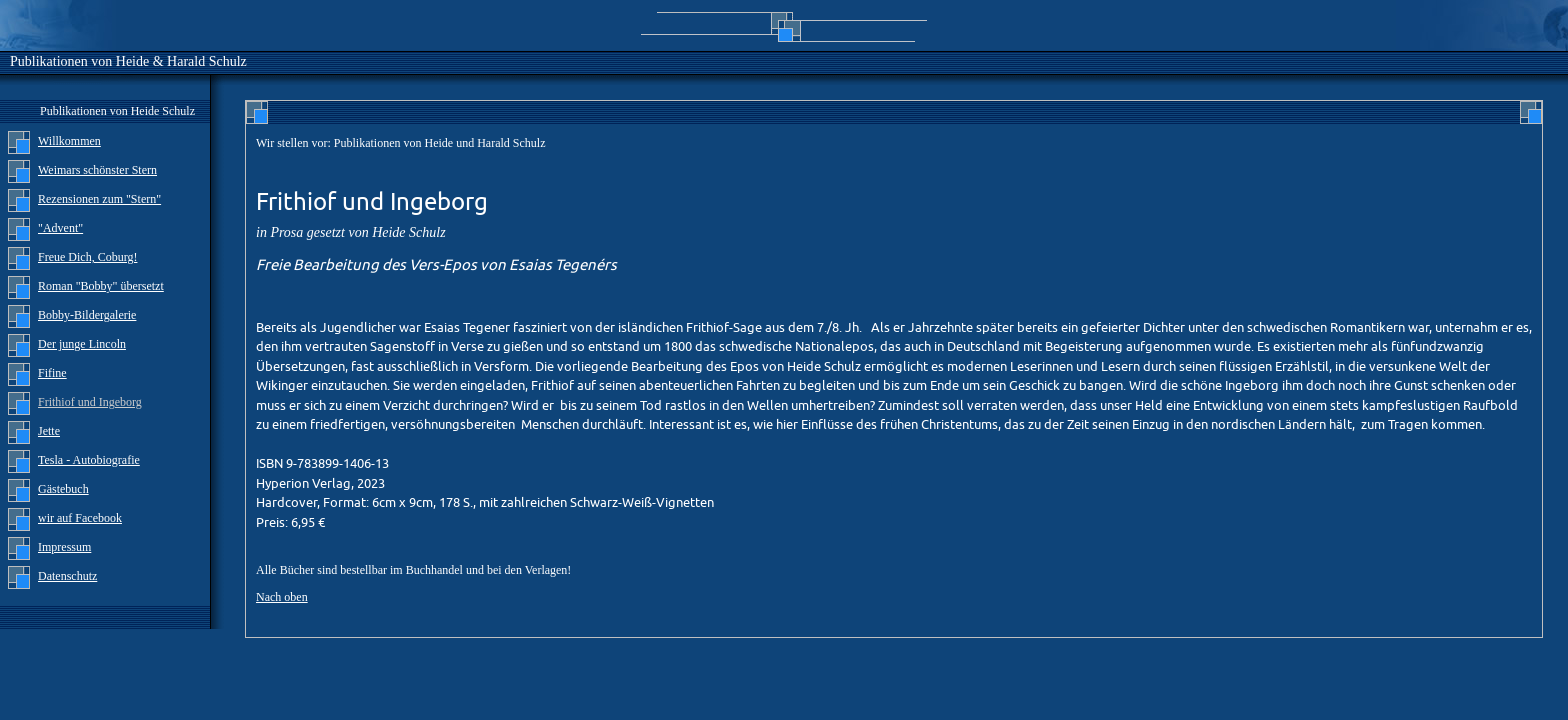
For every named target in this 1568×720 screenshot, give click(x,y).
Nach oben (282, 597)
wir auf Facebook (80, 518)
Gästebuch (63, 489)
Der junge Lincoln (82, 344)
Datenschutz (67, 576)
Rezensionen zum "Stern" (99, 199)
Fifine (52, 373)
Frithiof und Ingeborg (90, 402)
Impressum (64, 547)
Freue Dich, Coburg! (87, 257)
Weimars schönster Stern (97, 170)
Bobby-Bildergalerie (87, 315)
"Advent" (60, 228)
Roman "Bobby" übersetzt (101, 286)
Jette (49, 431)
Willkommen (69, 141)
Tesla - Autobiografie (89, 460)
